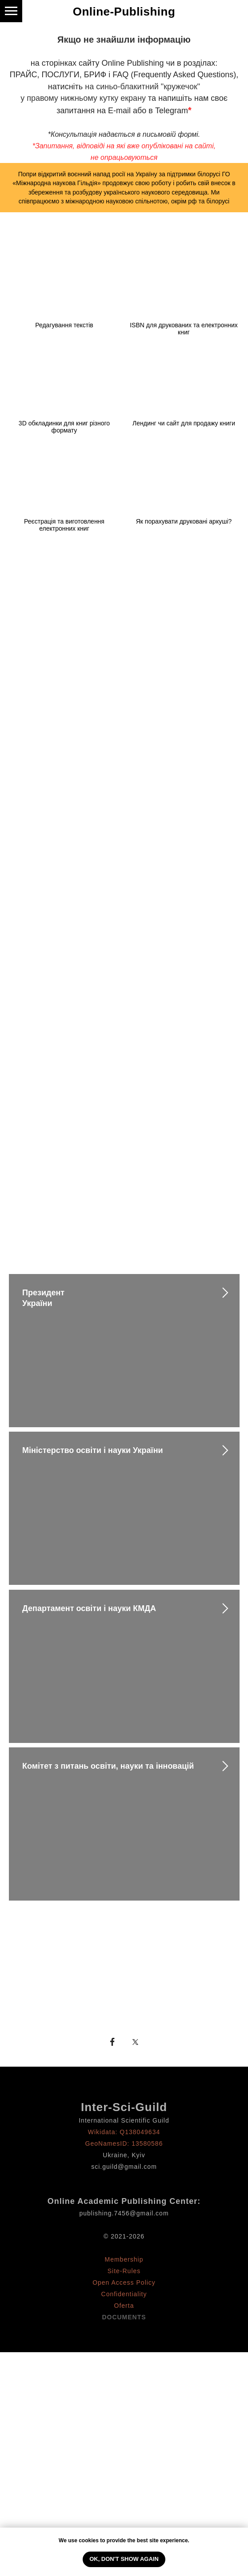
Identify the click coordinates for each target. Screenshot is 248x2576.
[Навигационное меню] (11, 11)
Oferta (124, 2305)
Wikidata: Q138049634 (124, 2131)
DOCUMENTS (124, 2317)
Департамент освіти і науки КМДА (89, 1608)
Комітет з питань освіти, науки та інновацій (108, 1766)
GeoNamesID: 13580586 (124, 2143)
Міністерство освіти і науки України (92, 1450)
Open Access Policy (124, 2282)
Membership (123, 2259)
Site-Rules (124, 2270)
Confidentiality (124, 2294)
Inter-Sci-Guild (124, 2107)
